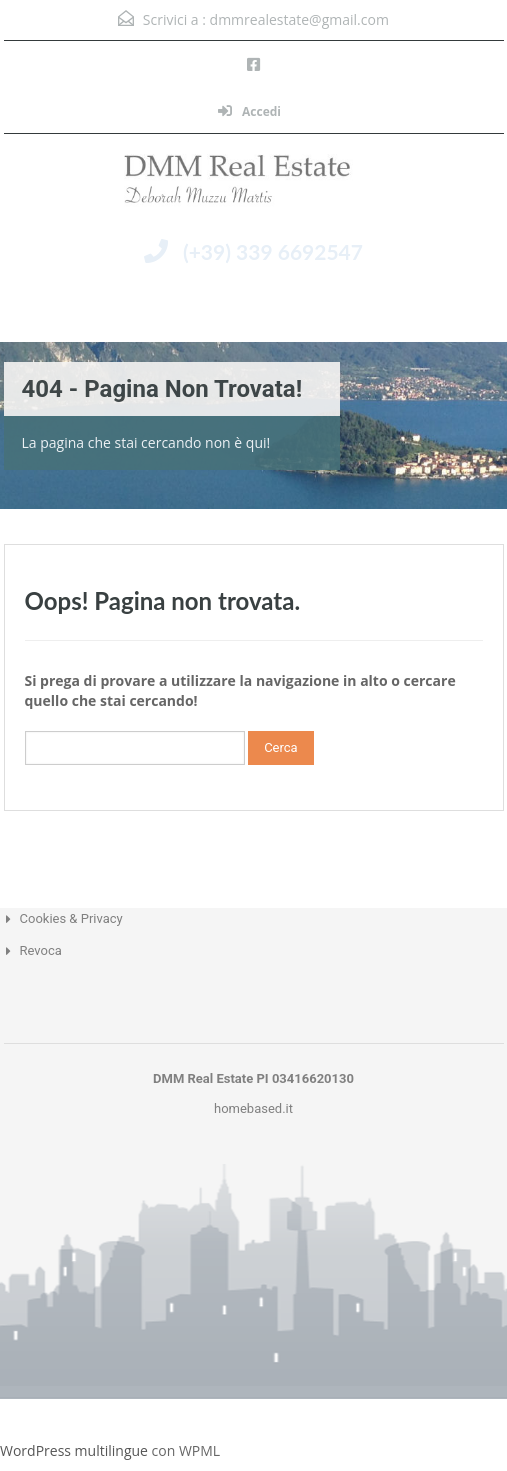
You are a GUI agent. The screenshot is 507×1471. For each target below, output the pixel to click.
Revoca (41, 950)
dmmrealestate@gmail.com (299, 19)
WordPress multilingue (74, 1450)
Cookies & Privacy (71, 918)
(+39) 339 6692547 (273, 251)
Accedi (249, 111)
